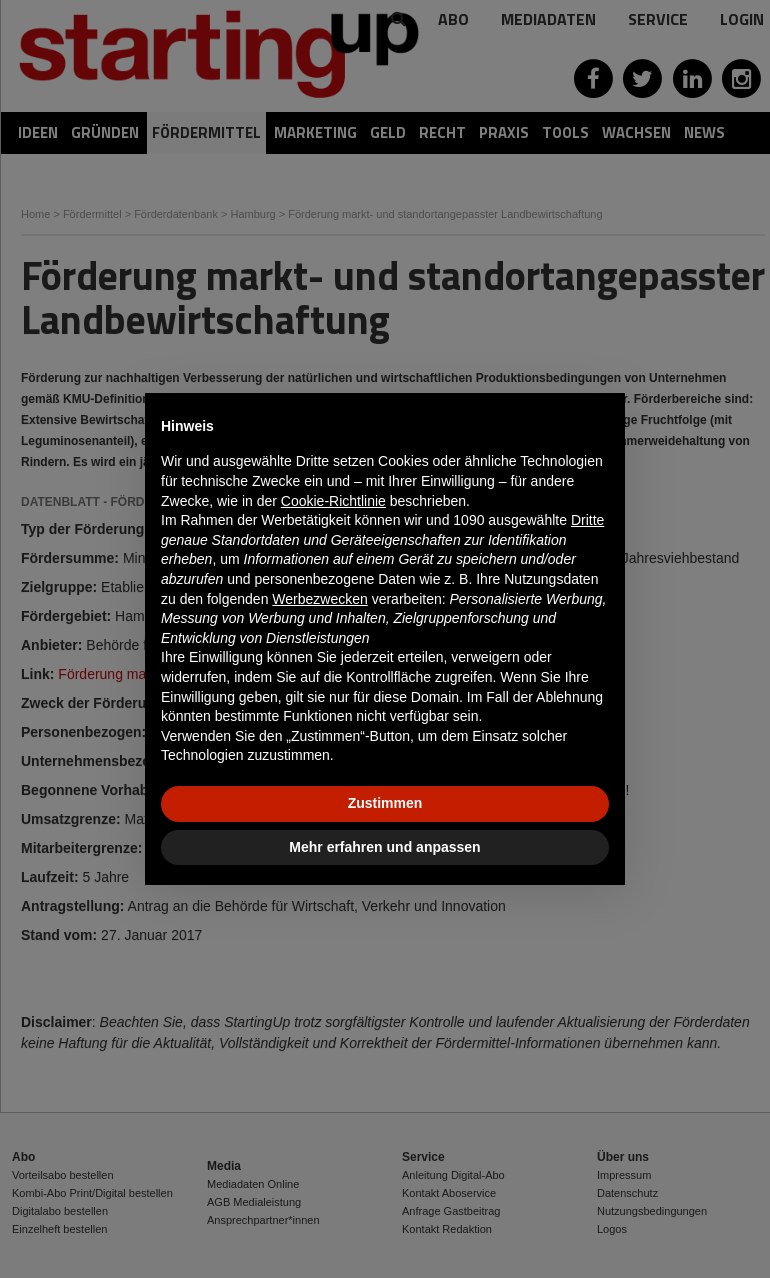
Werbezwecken (319, 599)
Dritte (587, 520)
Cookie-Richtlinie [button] (333, 501)
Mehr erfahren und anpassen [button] (384, 847)
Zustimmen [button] (385, 803)
